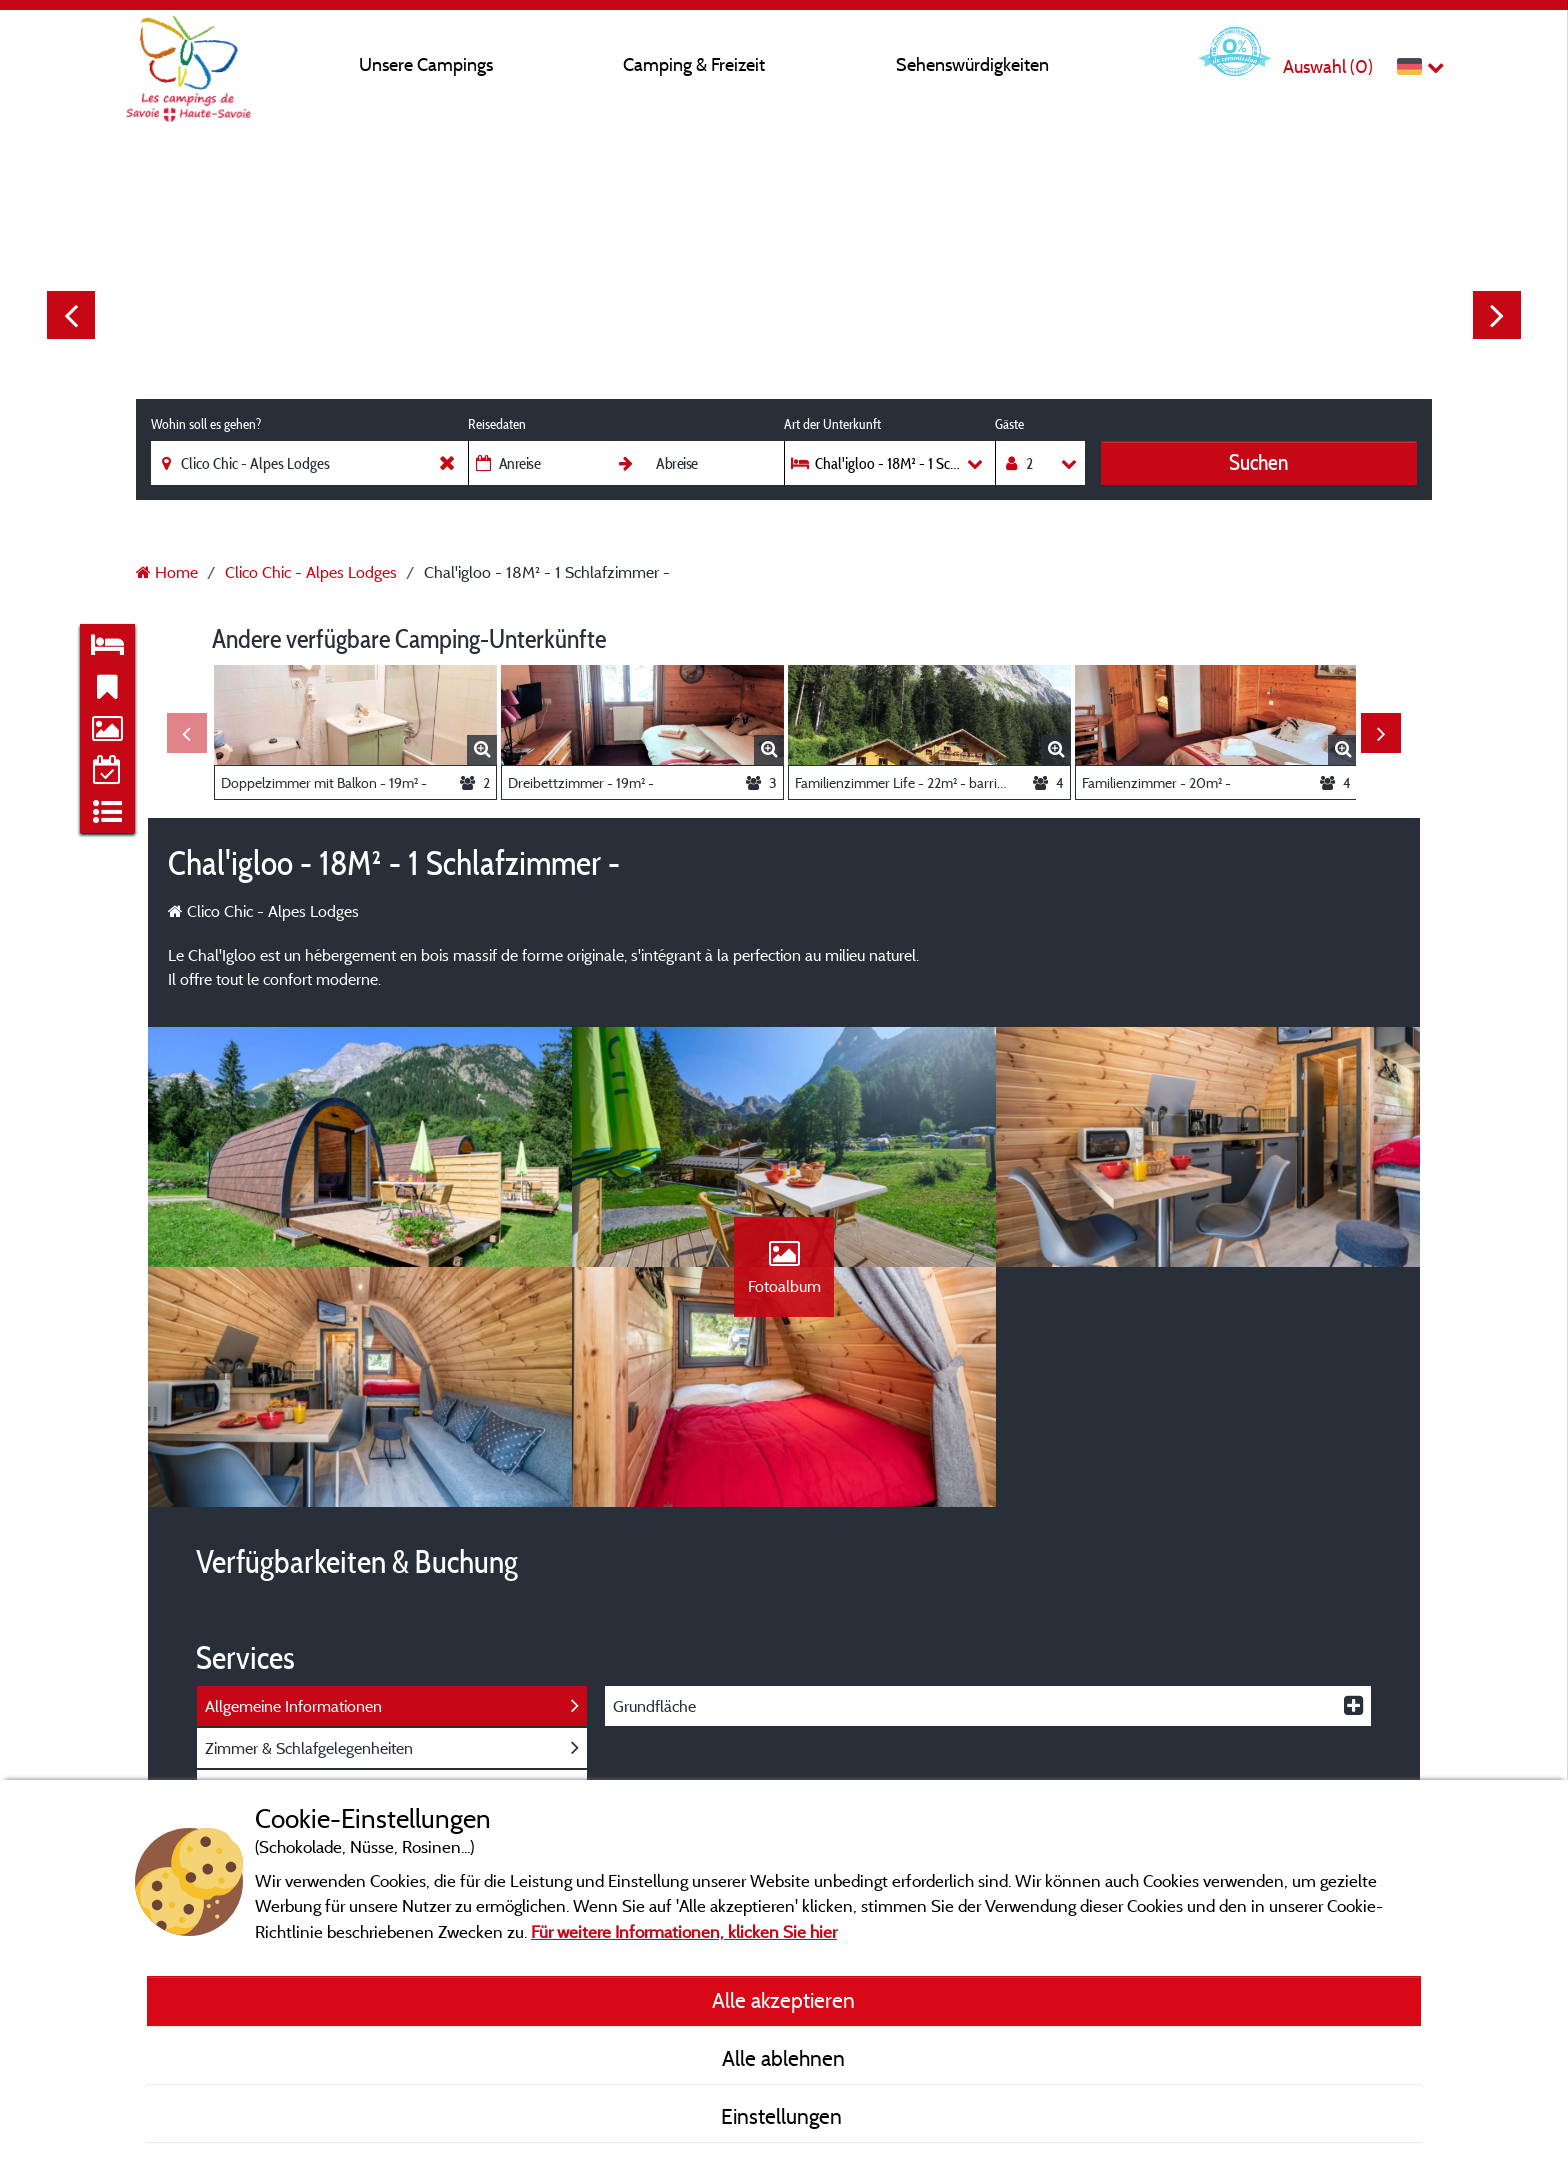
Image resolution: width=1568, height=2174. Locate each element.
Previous (71, 315)
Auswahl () (1328, 66)
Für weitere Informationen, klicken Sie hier (684, 1931)
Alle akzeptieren (783, 2000)
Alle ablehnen (783, 2058)
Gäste (1009, 424)
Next (1497, 315)
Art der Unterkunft (832, 424)
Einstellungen (784, 2116)
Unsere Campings (426, 64)
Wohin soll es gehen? (206, 424)
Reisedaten (497, 424)
